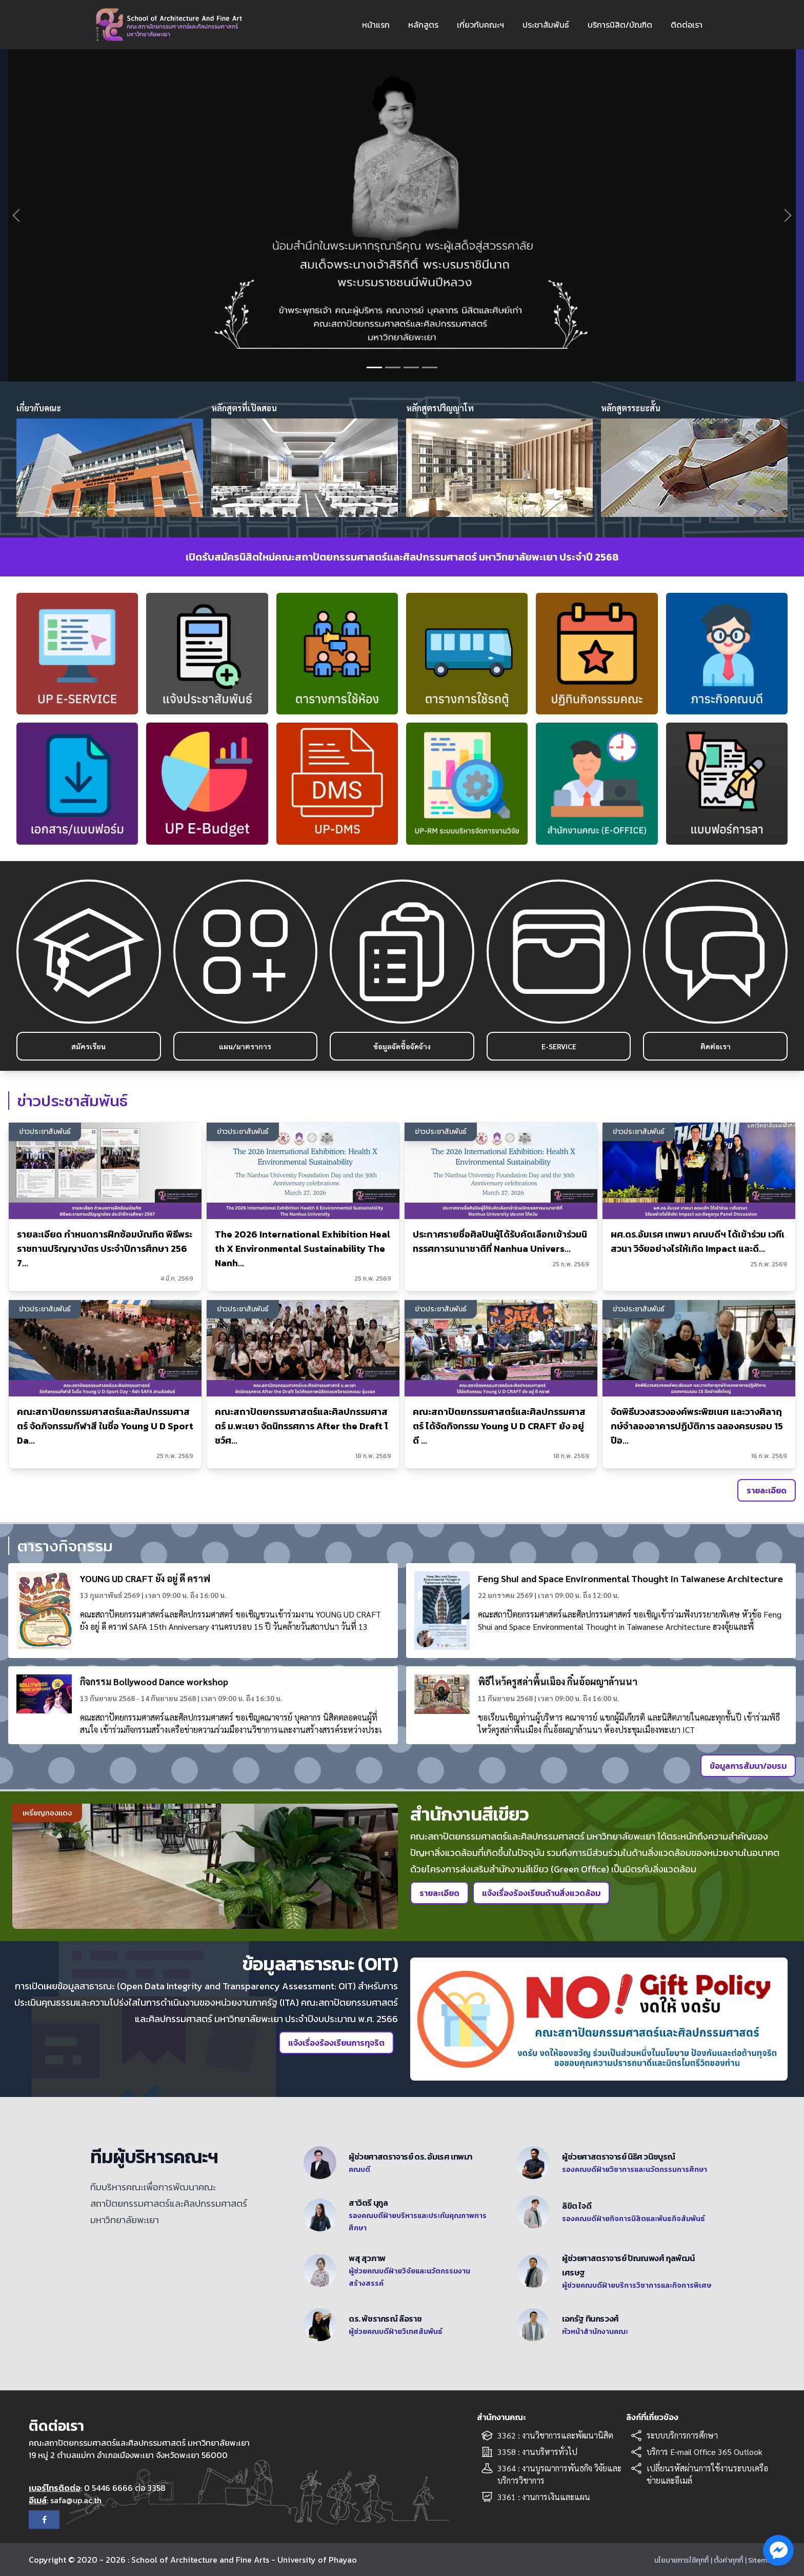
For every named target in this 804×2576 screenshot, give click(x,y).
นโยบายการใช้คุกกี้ (681, 2560)
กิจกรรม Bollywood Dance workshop (154, 1681)
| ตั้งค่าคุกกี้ (727, 2560)
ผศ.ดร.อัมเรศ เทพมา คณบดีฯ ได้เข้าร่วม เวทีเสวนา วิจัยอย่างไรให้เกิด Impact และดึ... (698, 1241)
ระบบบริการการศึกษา (682, 2435)
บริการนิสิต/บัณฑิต (620, 24)
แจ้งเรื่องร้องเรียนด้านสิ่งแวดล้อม (541, 1893)
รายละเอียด (767, 1490)
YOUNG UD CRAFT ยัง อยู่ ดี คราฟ (145, 1578)
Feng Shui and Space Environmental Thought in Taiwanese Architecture (630, 1578)
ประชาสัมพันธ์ (545, 24)
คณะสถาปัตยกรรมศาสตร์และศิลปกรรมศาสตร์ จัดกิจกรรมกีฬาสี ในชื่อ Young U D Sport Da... (105, 1426)
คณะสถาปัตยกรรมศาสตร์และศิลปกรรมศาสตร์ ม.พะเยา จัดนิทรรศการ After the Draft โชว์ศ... (301, 1426)
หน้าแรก (376, 24)
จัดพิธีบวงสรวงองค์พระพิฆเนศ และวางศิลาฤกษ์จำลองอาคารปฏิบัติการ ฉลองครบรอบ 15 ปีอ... (697, 1426)
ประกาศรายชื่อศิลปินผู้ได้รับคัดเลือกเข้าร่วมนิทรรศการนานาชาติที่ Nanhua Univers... (500, 1241)
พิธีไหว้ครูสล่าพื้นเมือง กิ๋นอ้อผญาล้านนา (557, 1681)
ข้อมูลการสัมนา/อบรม (748, 1766)
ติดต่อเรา (686, 24)
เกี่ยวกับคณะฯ (480, 24)
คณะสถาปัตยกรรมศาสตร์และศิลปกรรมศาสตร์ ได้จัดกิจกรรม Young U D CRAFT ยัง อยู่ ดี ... (499, 1426)
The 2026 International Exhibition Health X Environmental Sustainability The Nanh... (302, 1248)
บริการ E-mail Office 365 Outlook (704, 2451)
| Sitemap (760, 2560)
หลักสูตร (423, 24)
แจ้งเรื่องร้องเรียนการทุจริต (336, 2042)
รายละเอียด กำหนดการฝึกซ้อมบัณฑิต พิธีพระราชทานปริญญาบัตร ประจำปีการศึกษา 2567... (104, 1248)
